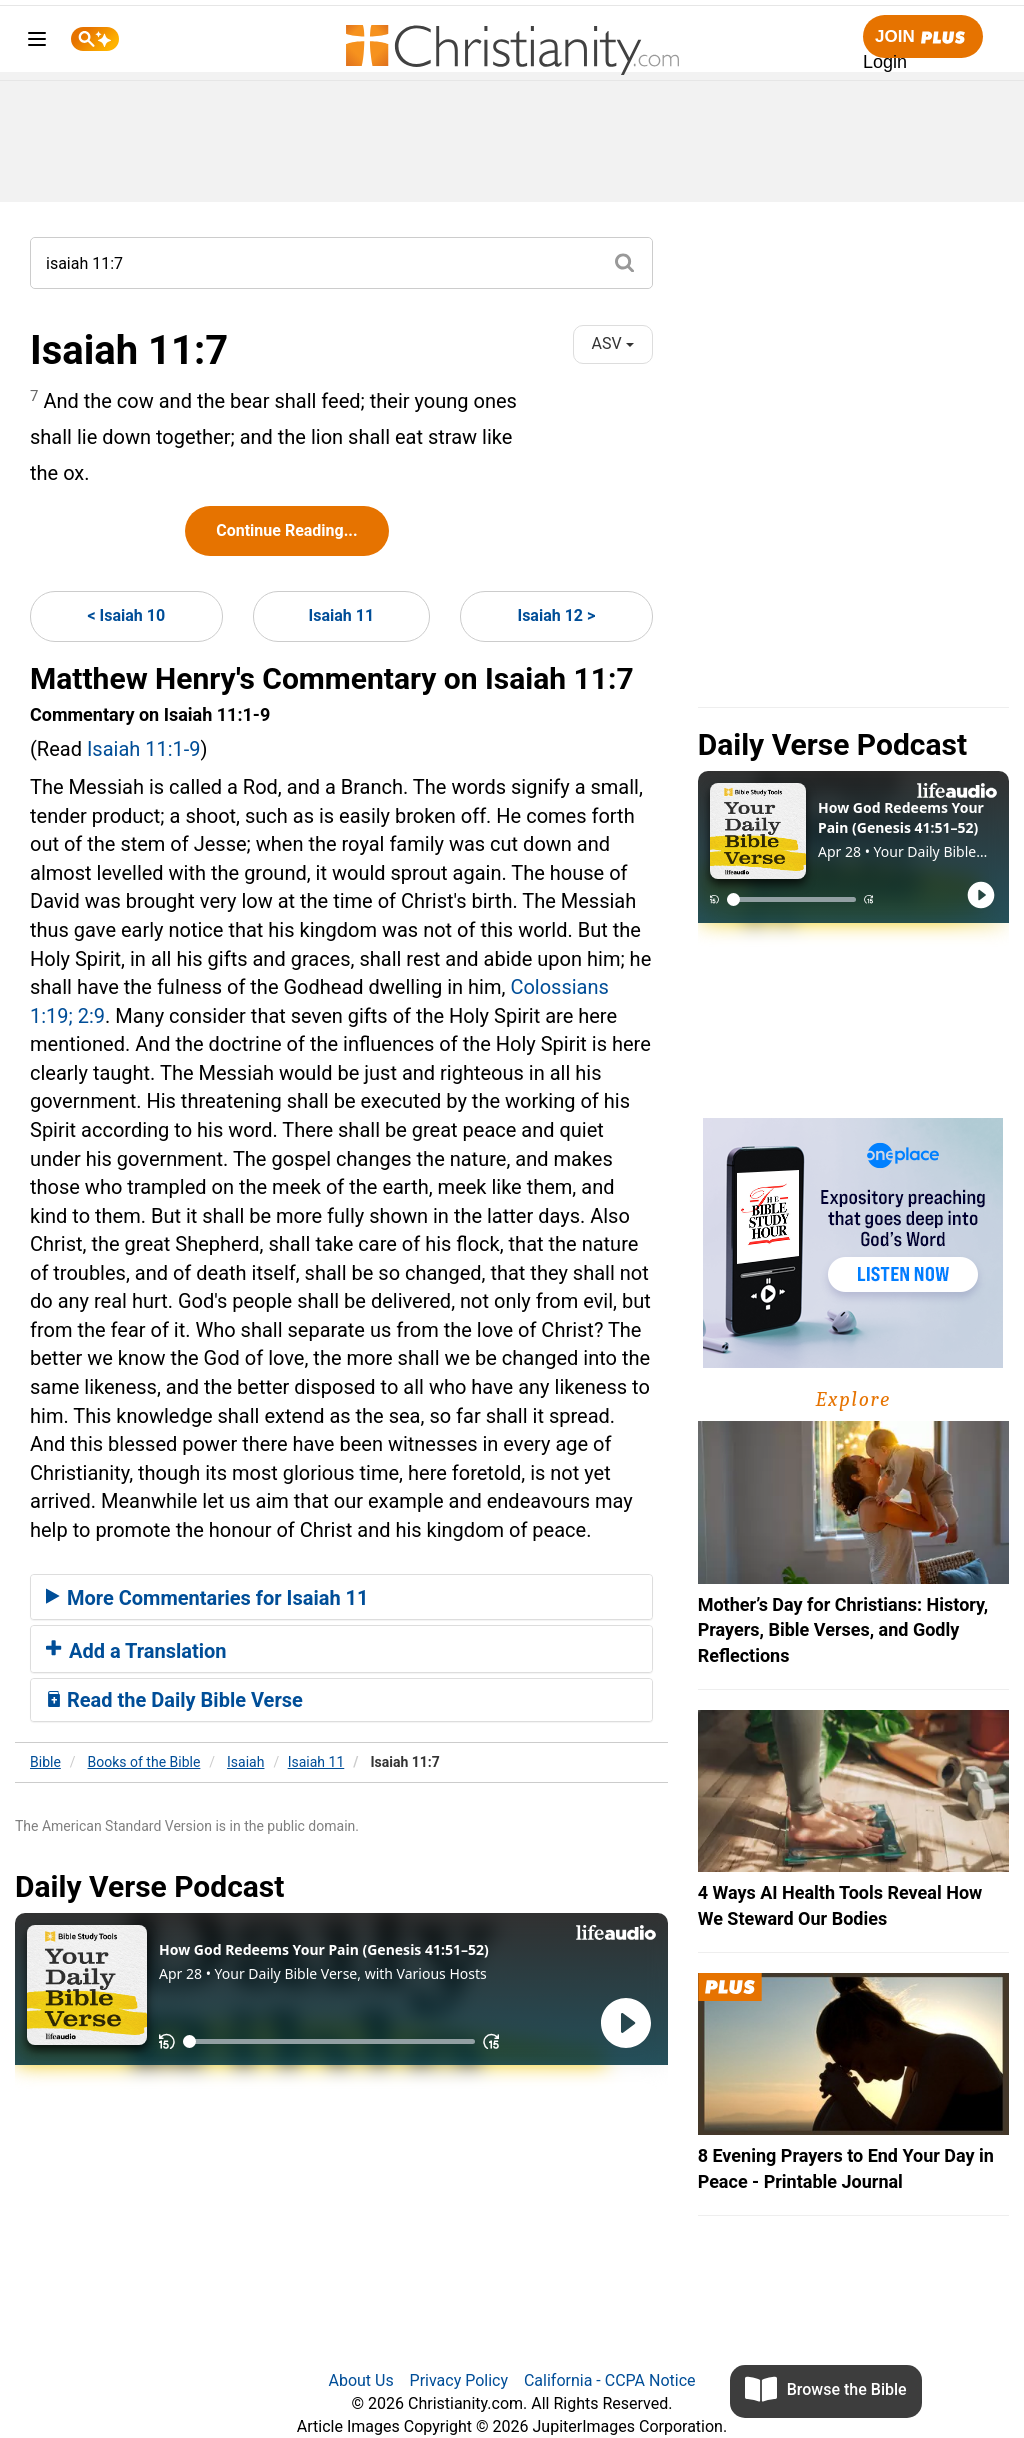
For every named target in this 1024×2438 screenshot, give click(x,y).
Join (923, 37)
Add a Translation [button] (136, 1651)
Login (885, 62)
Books (144, 1762)
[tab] (341, 1597)
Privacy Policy (459, 2380)
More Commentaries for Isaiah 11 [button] (207, 1598)
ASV (613, 343)
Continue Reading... (286, 530)
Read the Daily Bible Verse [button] (174, 1700)
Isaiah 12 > (556, 615)
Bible (45, 1762)
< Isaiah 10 (126, 615)
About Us (360, 2380)
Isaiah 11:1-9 (144, 749)
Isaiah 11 (342, 615)
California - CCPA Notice (610, 2380)
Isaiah (245, 1762)
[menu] (37, 42)
